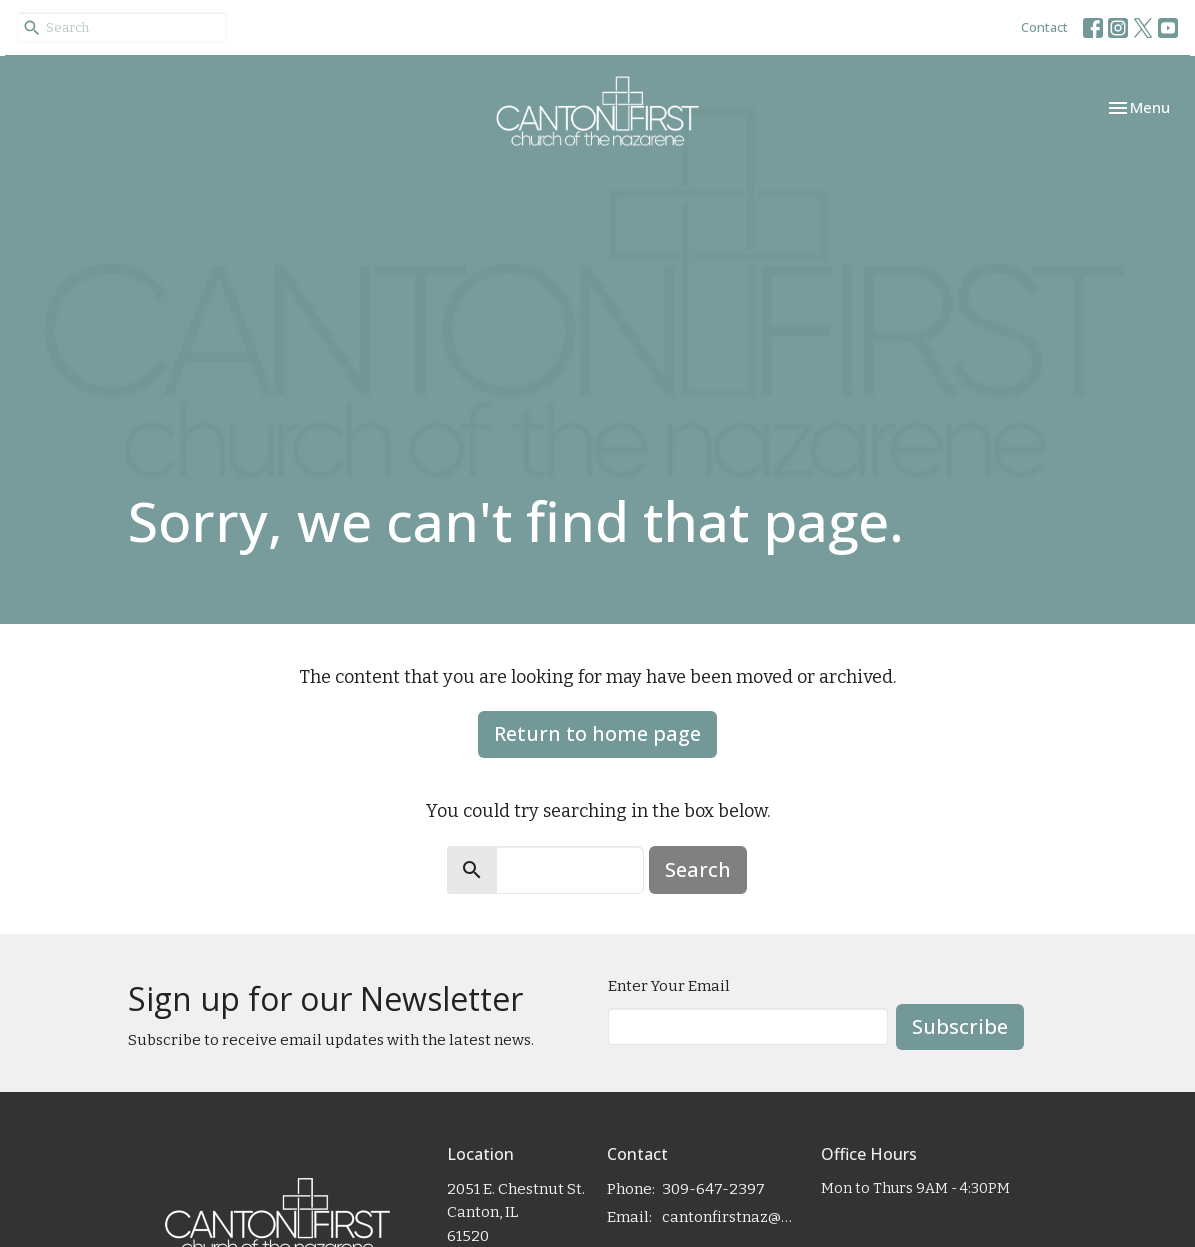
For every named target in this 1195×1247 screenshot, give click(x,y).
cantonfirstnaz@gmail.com (731, 1217)
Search (698, 869)
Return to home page (597, 733)
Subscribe (960, 1026)
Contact (1044, 27)
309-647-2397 (713, 1189)
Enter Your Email (669, 986)
